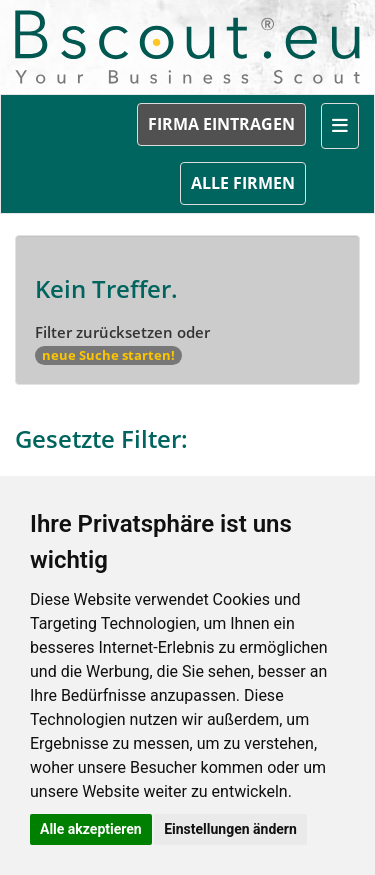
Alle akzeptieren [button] (91, 829)
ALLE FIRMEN (243, 183)
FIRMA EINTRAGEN (221, 124)
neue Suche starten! (108, 355)
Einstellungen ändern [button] (230, 829)
